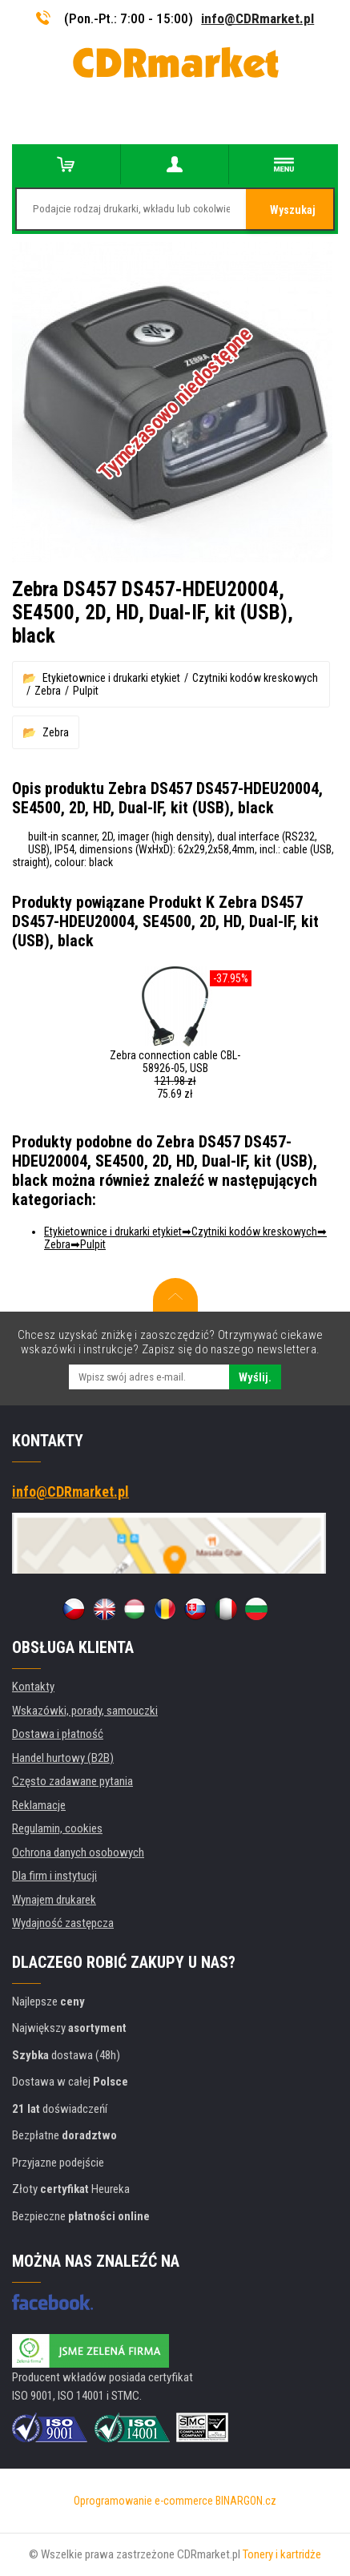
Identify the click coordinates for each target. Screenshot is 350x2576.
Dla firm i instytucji (54, 1876)
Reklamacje (39, 1805)
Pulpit (86, 690)
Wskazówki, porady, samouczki (85, 1710)
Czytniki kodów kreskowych (255, 677)
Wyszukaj (293, 210)
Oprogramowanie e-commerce (143, 2500)
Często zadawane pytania (72, 1781)
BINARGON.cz (245, 2500)
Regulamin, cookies (57, 1828)
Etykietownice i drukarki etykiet (111, 677)
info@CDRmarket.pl (257, 18)
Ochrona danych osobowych (78, 1852)
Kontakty (33, 1686)
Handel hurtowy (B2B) (63, 1758)
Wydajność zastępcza (63, 1923)
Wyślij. (255, 1377)
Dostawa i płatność (57, 1734)
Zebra (47, 690)
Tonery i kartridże (282, 2554)
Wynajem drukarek (54, 1900)
